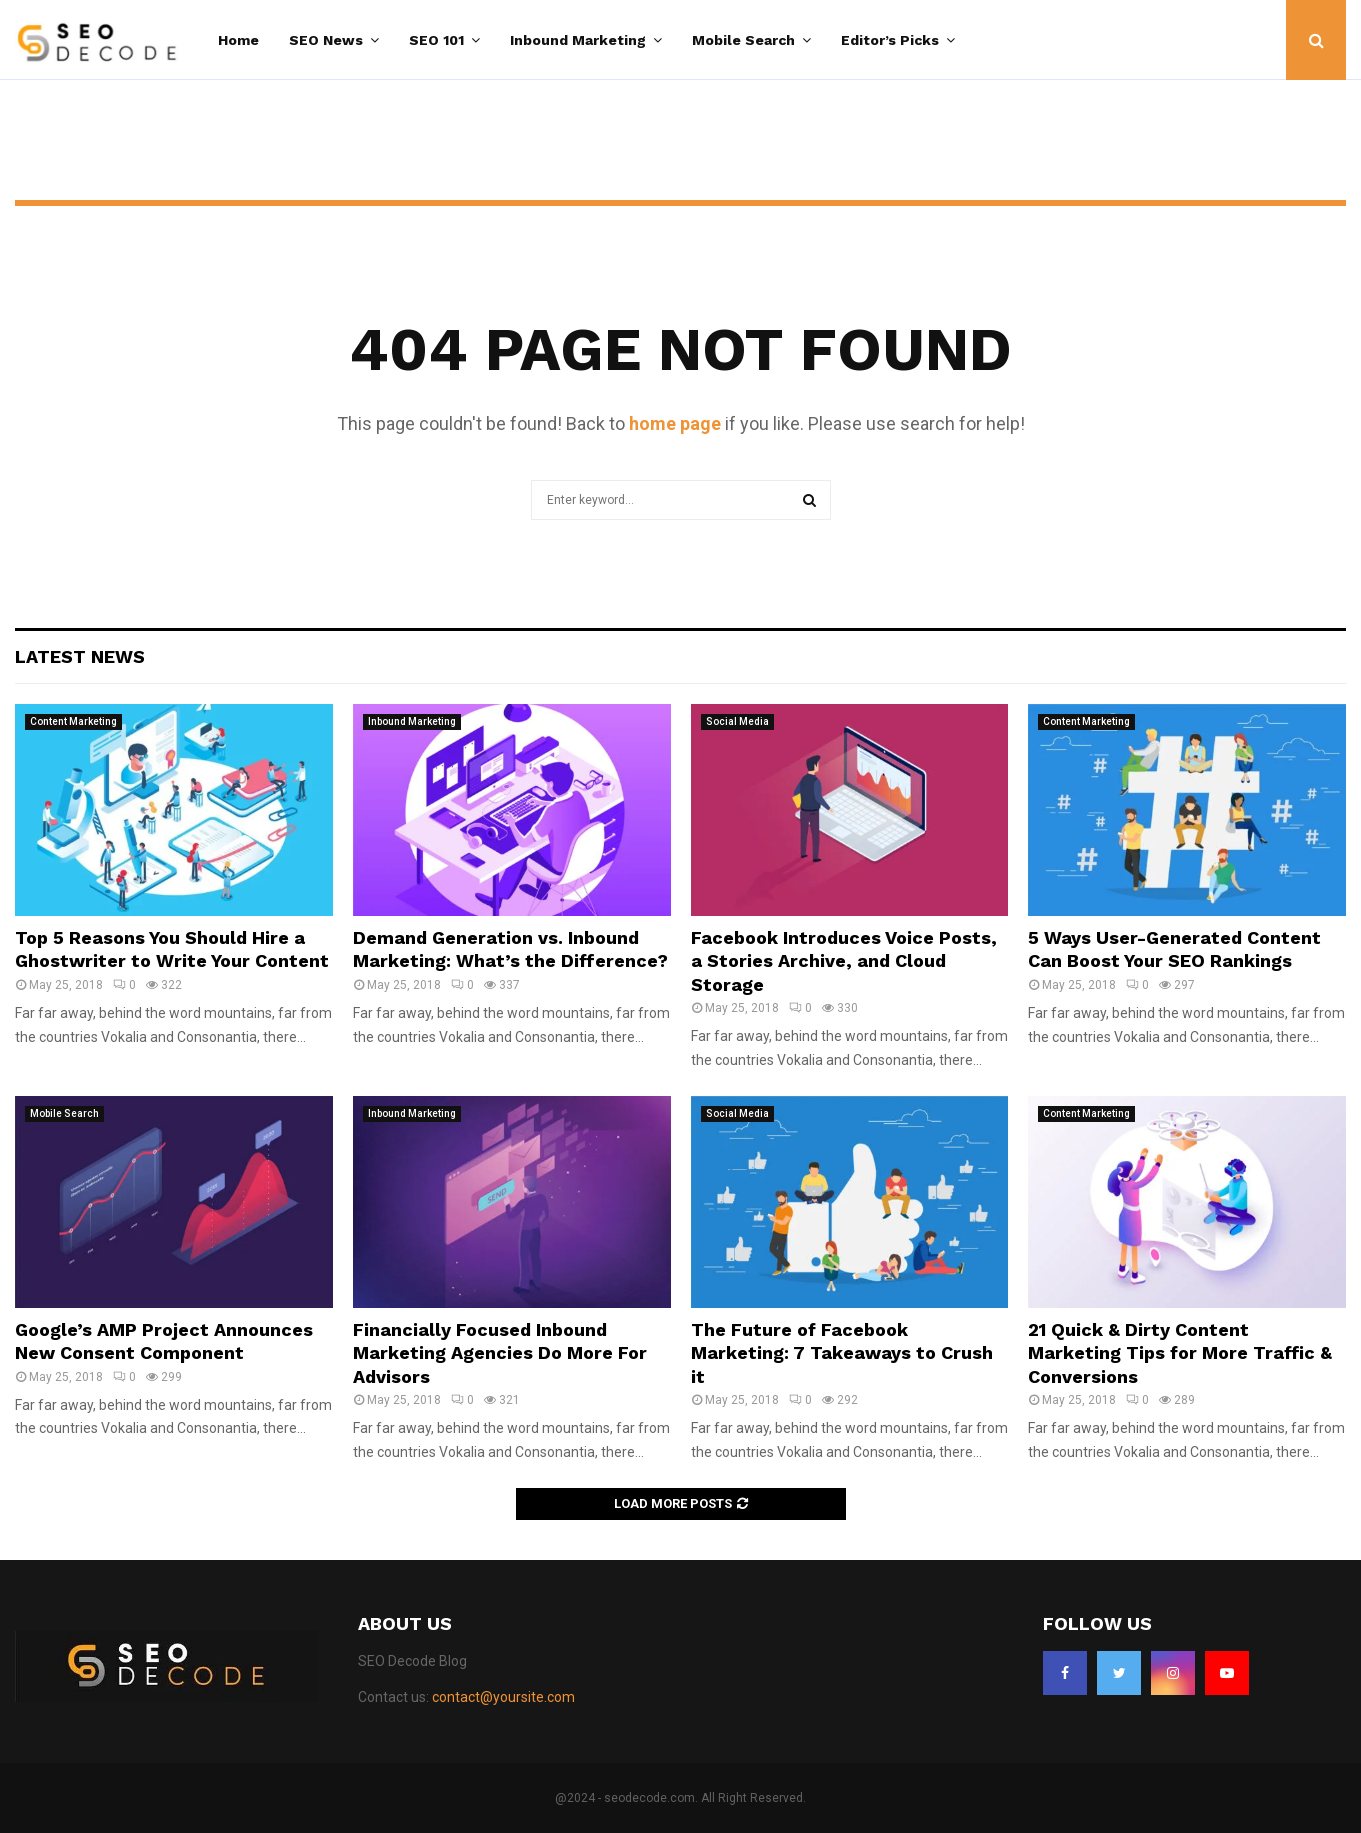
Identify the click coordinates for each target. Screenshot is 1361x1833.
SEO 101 (436, 40)
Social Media (737, 721)
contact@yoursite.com (503, 1697)
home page (675, 423)
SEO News (326, 40)
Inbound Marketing (578, 40)
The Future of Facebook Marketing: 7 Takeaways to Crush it (842, 1353)
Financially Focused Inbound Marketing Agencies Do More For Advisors (500, 1353)
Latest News (80, 656)
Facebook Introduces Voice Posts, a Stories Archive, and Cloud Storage (844, 961)
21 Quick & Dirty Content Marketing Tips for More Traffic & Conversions (1180, 1353)
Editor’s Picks (890, 40)
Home (238, 40)
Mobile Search (743, 40)
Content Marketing (73, 721)
